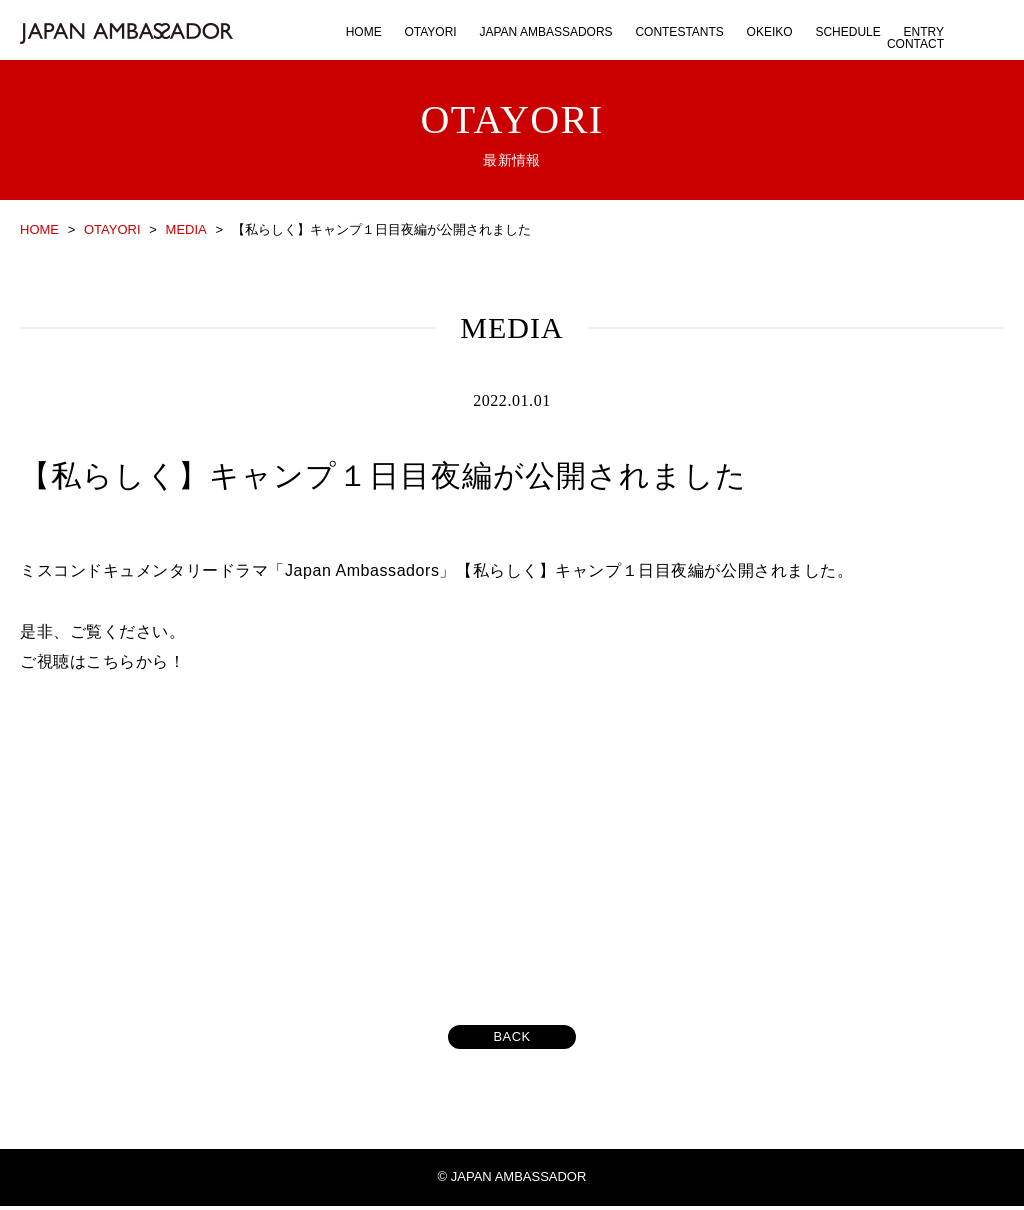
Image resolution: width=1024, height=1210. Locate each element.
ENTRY (924, 32)
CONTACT (915, 44)
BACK (511, 1041)
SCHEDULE (847, 32)
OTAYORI (430, 32)
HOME (364, 32)
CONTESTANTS (679, 32)
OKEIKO (770, 32)
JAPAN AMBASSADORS (545, 32)
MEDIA (186, 229)
